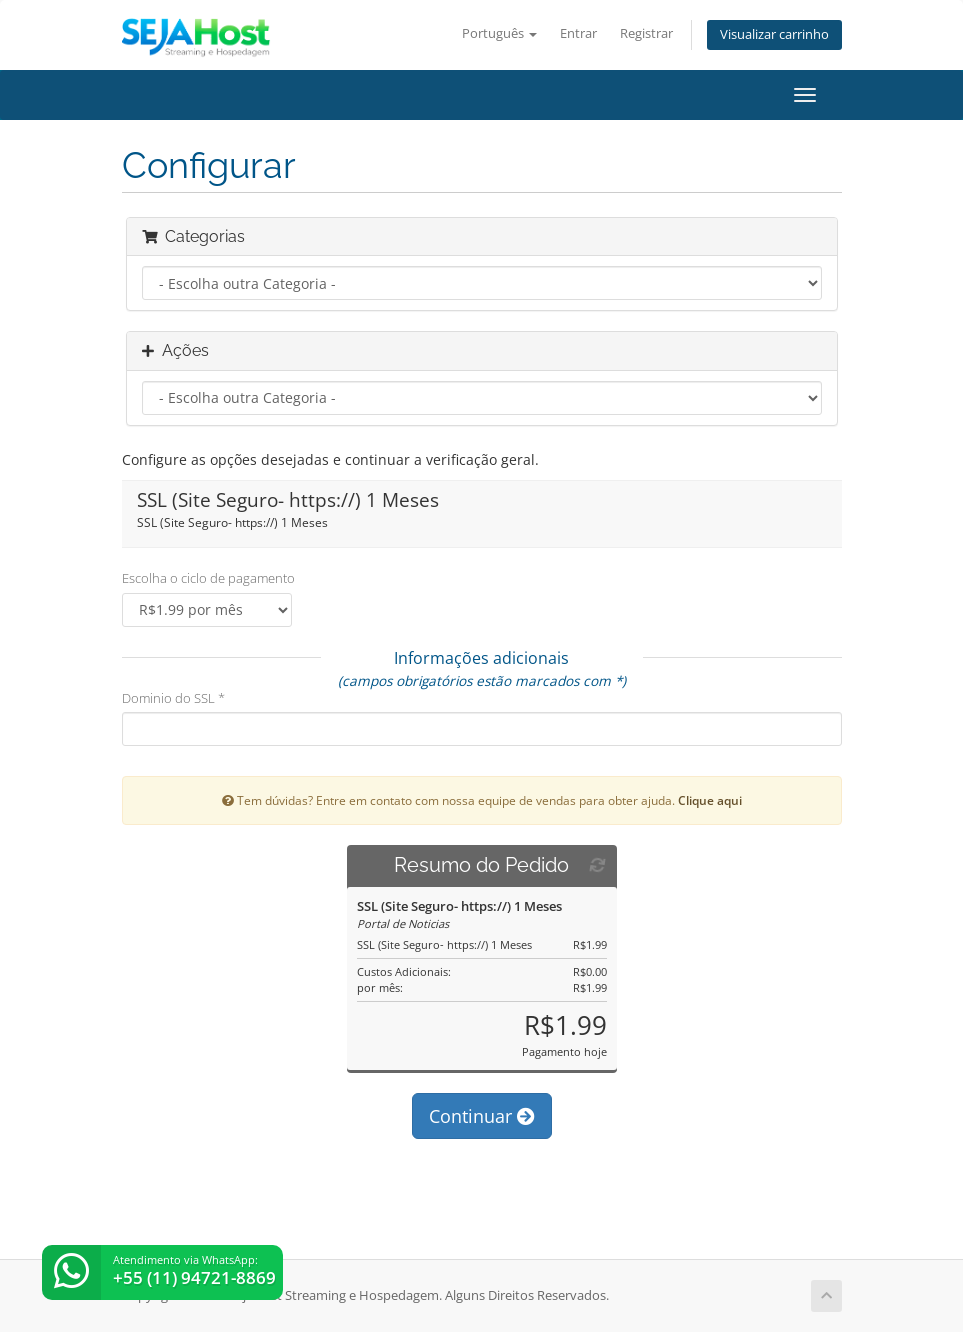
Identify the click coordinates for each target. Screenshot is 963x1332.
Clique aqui (710, 800)
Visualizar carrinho (774, 34)
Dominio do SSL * (173, 698)
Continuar (482, 1116)
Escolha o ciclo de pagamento (208, 578)
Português (499, 33)
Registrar (646, 33)
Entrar (578, 33)
